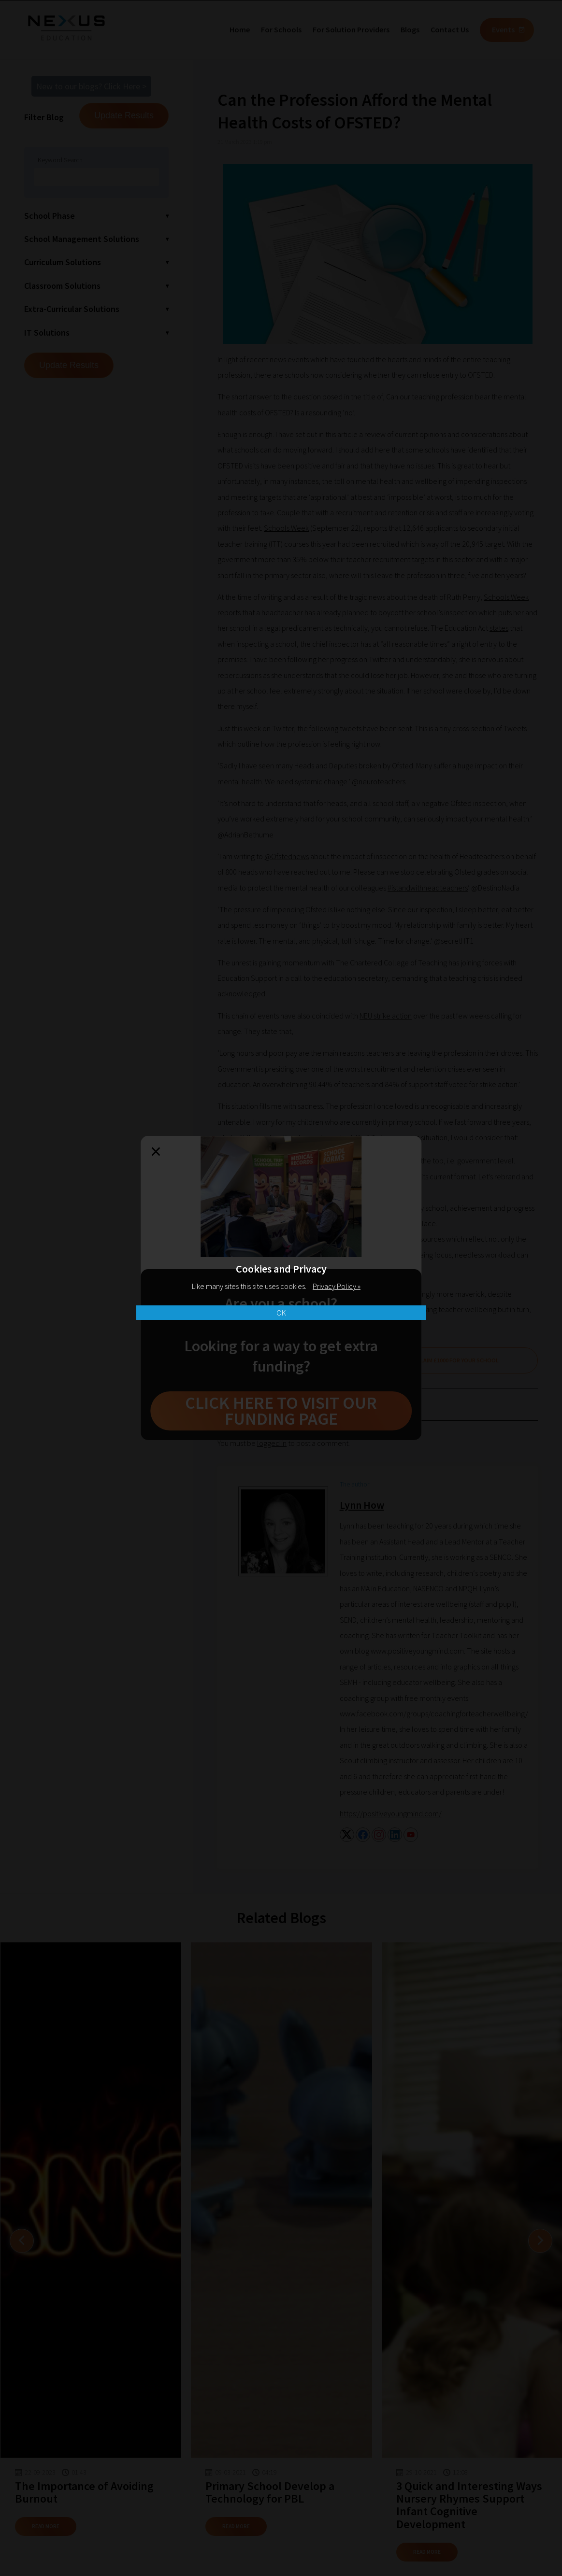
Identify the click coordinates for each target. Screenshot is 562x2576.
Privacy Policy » (336, 1286)
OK (281, 1312)
